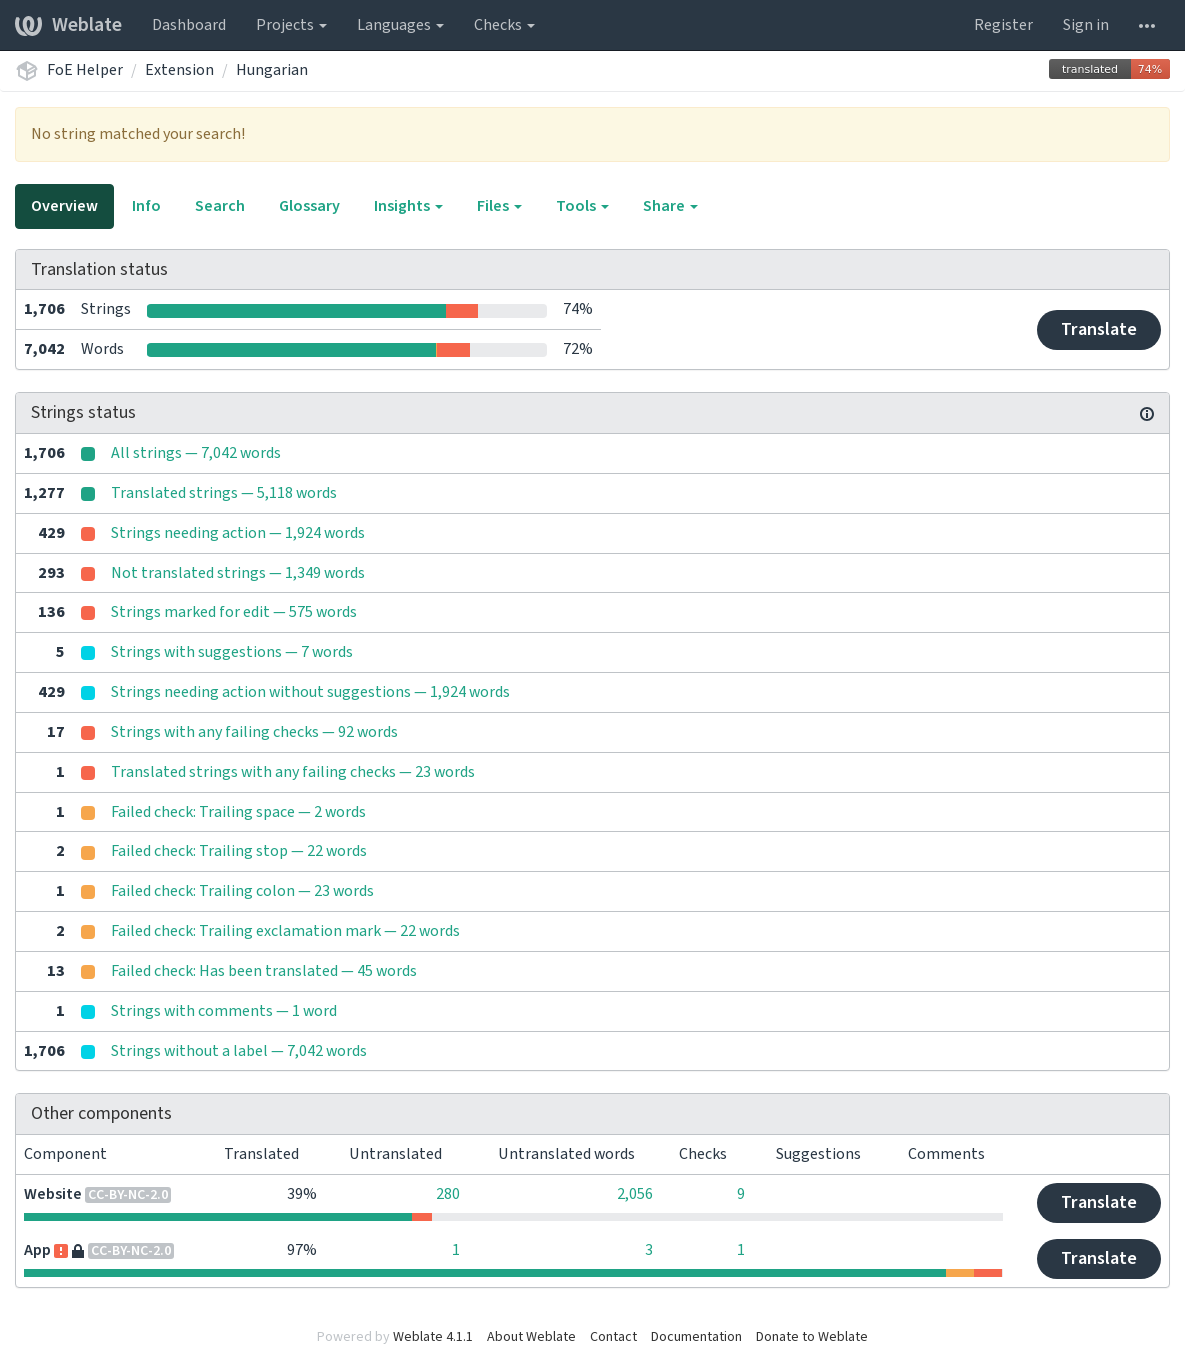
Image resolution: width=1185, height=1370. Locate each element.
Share (670, 206)
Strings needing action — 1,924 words (238, 533)
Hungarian (272, 70)
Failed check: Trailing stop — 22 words (239, 851)
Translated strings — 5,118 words (224, 493)
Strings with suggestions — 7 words (232, 652)
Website (53, 1194)
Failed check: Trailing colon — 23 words (242, 891)
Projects (291, 25)
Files (499, 206)
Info (146, 206)
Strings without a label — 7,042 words (239, 1051)
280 (448, 1194)
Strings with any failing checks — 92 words (254, 732)
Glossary (309, 206)
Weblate (68, 25)
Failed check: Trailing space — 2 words (238, 812)
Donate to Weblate (812, 1337)
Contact (613, 1337)
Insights (408, 206)
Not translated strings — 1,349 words (238, 573)
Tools (582, 206)
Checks (504, 25)
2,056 (635, 1194)
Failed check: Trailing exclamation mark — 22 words (285, 931)
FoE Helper (85, 70)
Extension (179, 70)
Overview (64, 206)
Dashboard (189, 25)
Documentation (696, 1337)
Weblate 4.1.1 (433, 1337)
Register (1003, 25)
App (37, 1250)
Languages (400, 25)
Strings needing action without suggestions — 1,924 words (310, 692)
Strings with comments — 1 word (224, 1011)
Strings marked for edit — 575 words (234, 612)
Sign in (1086, 25)
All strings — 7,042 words (196, 453)
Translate (1099, 329)
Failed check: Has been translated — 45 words (264, 971)
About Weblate (531, 1337)
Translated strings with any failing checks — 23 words (293, 772)
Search (220, 206)
